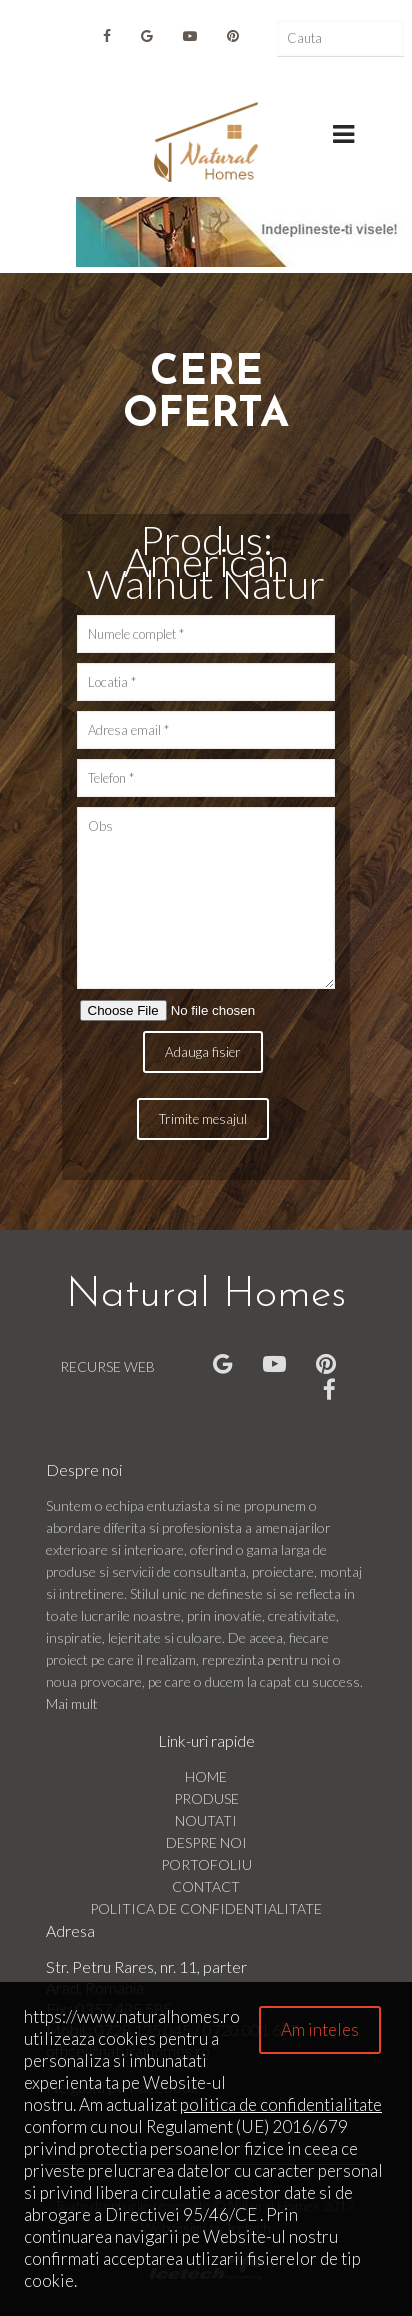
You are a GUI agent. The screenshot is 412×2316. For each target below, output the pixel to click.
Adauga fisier (203, 1052)
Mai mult (72, 1703)
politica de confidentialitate (281, 2104)
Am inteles (320, 2029)
